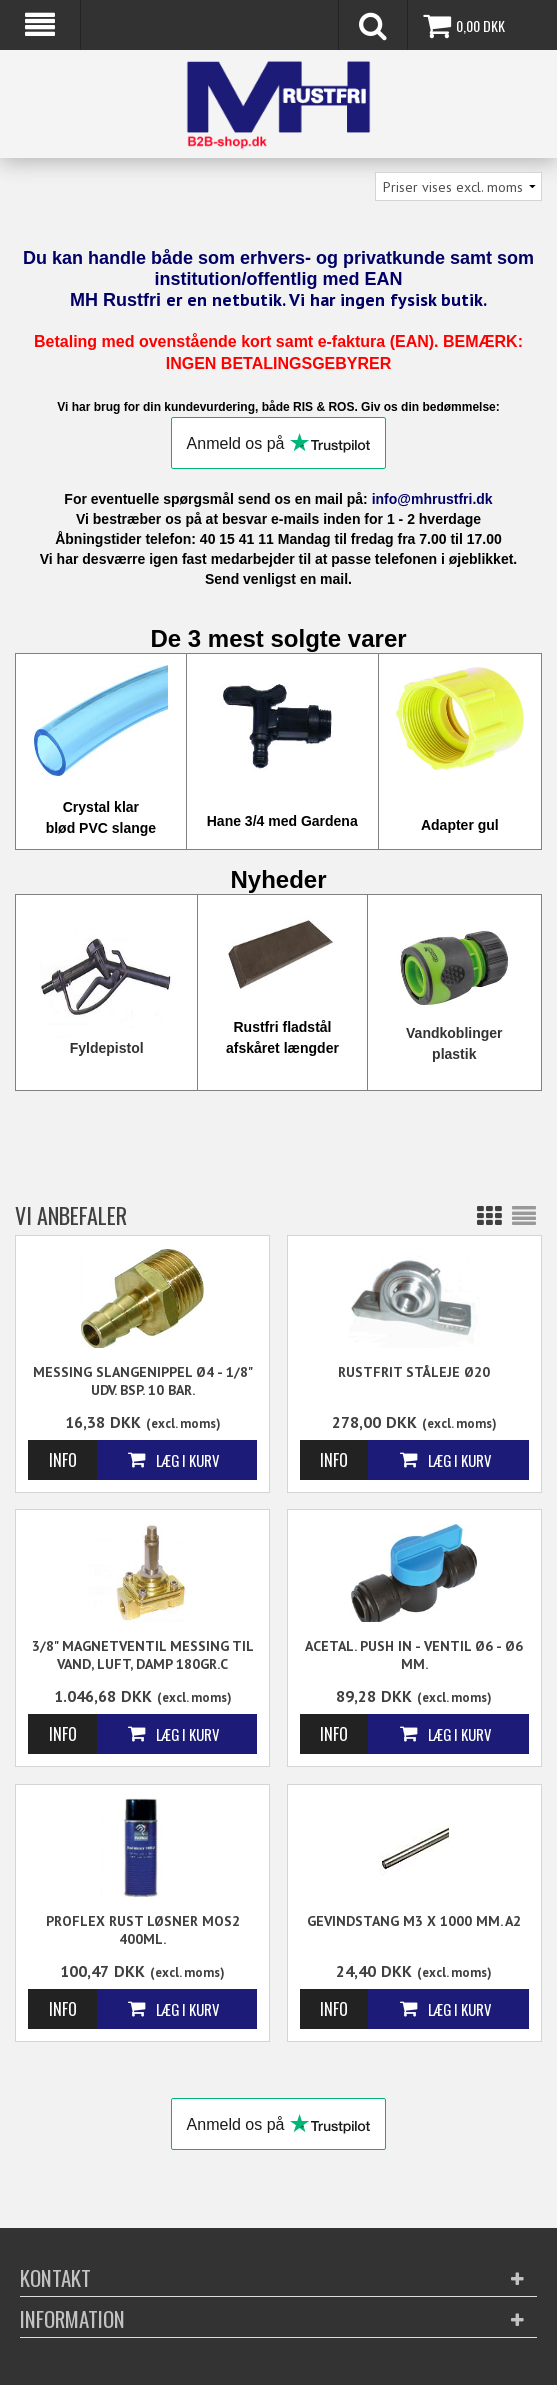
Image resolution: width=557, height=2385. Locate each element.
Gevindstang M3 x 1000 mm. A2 (414, 1921)
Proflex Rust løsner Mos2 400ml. (143, 1930)
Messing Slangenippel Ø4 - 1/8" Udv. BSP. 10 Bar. (143, 1381)
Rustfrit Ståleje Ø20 (414, 1372)
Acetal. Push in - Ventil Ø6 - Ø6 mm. (414, 1655)
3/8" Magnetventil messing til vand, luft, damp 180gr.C (143, 1655)
